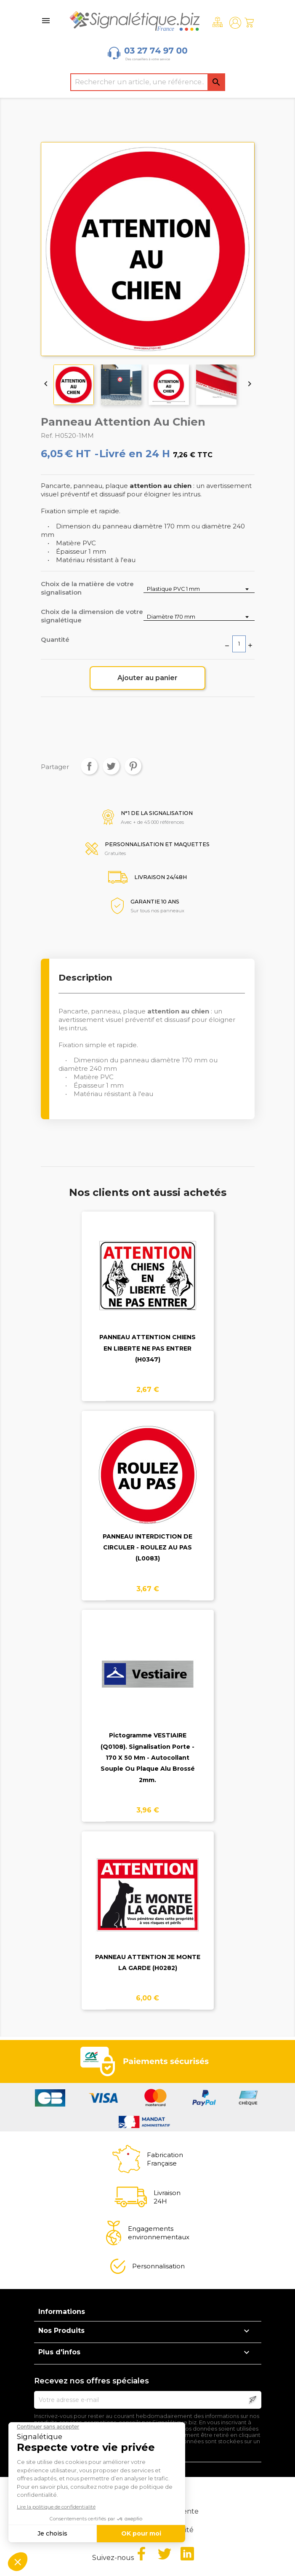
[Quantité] (239, 643)
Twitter (164, 2553)
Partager (89, 766)
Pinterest (133, 766)
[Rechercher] (147, 82)
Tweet (111, 766)
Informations (61, 2312)
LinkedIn (187, 2553)
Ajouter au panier (147, 678)
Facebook (141, 2553)
